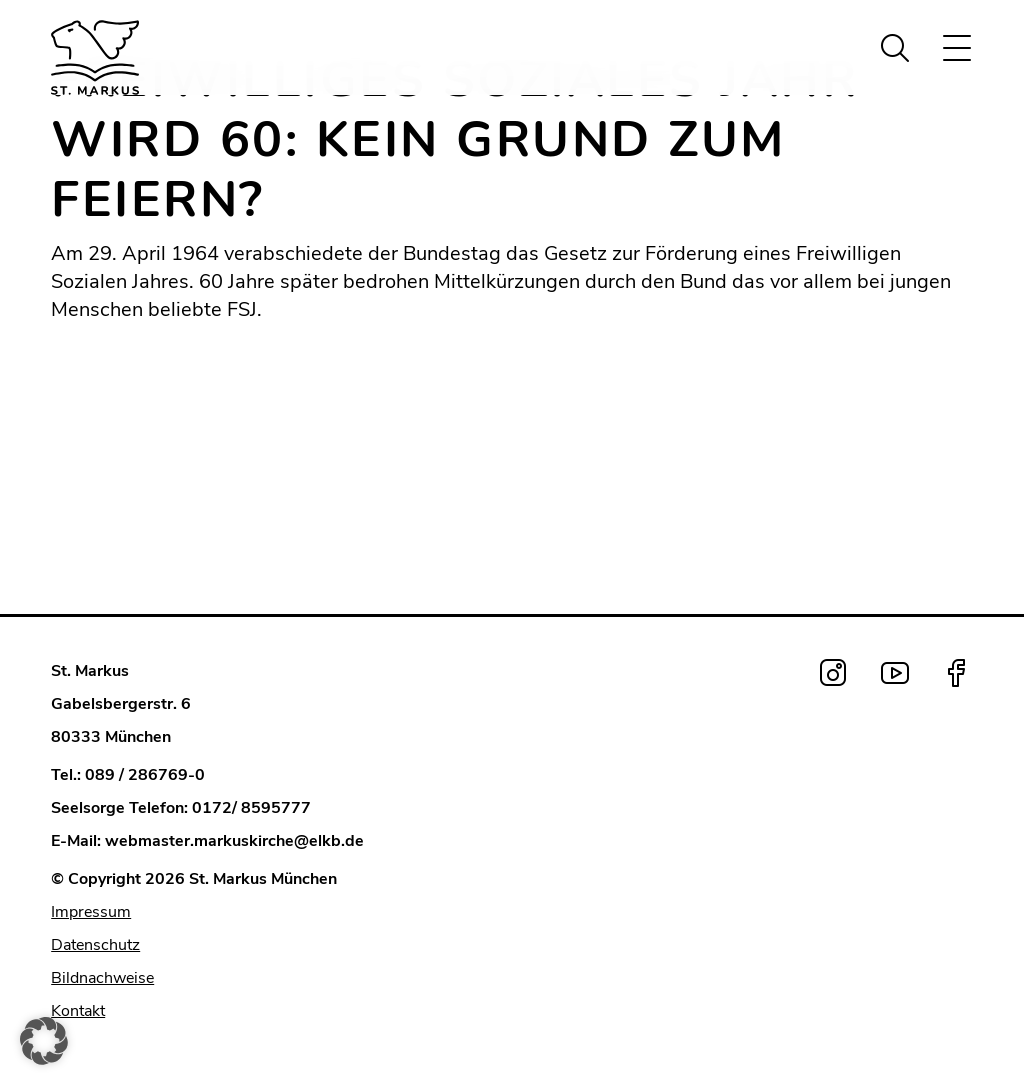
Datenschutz (95, 945)
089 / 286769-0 (145, 775)
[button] (44, 1041)
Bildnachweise (102, 978)
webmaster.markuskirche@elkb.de (234, 841)
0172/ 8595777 (251, 808)
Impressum (91, 912)
